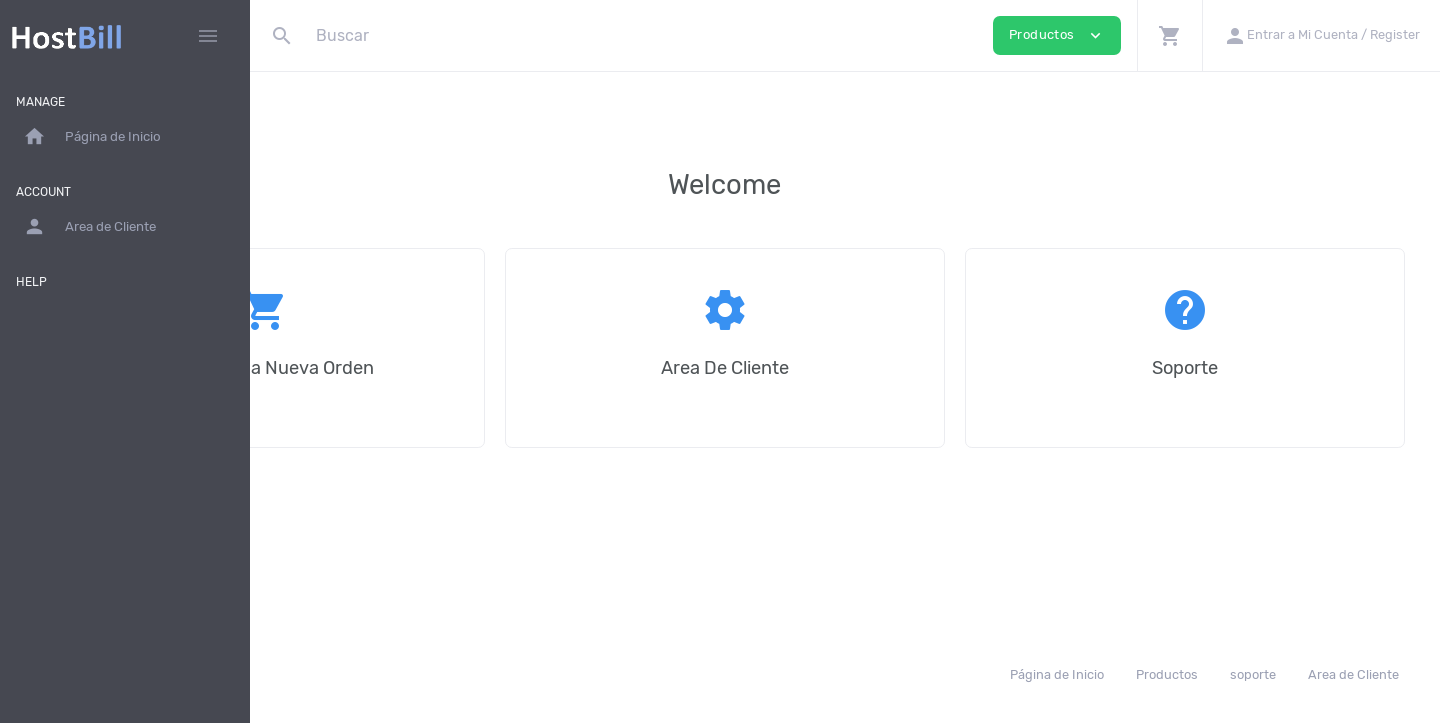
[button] (1169, 35)
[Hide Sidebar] (208, 36)
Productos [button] (1057, 35)
